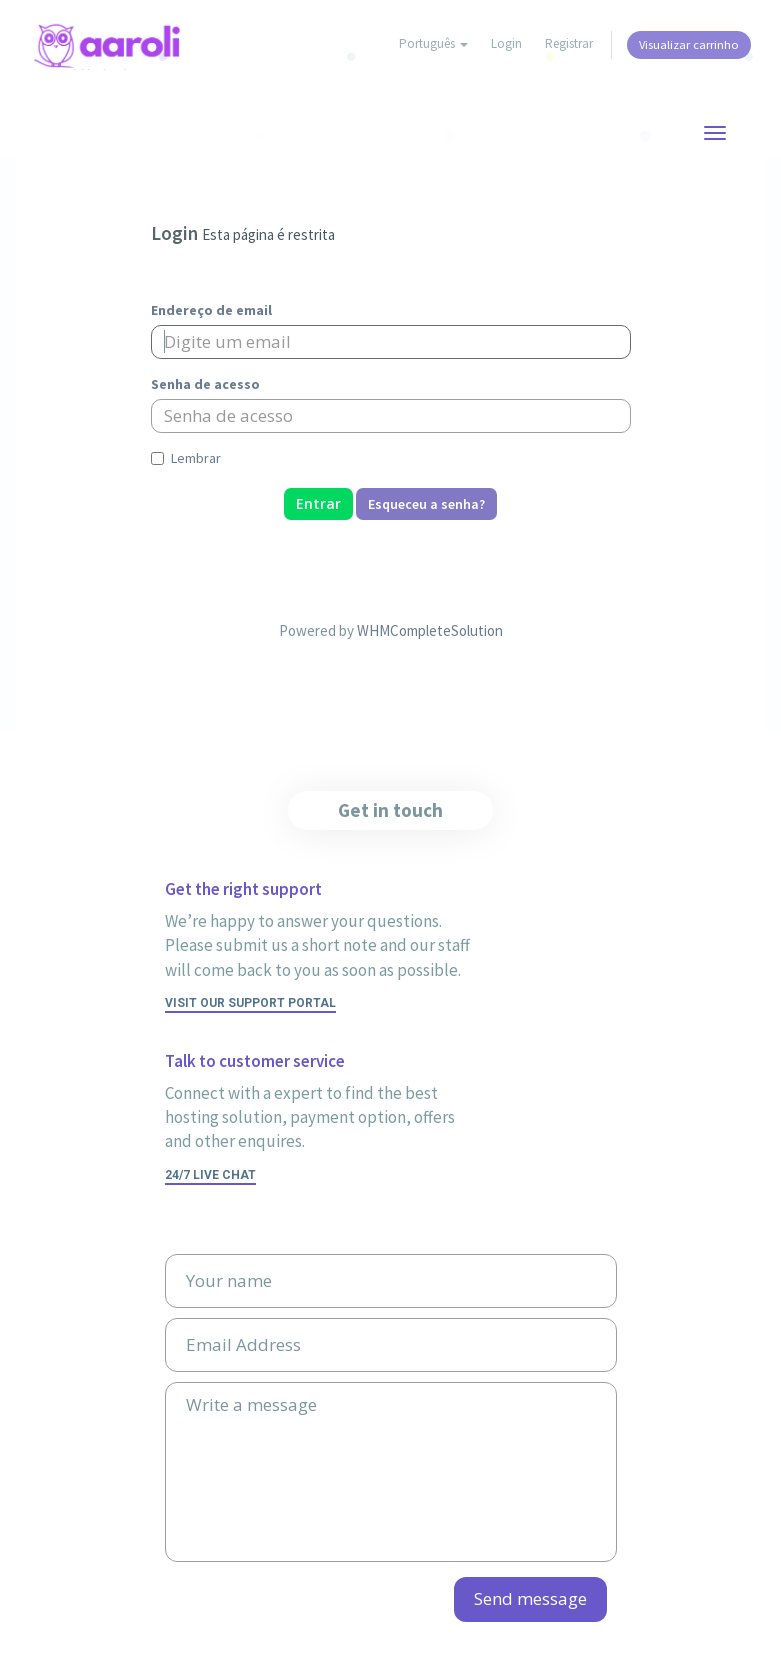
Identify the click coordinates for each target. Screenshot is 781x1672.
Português (433, 43)
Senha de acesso (205, 384)
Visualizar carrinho (689, 44)
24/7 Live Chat (210, 1175)
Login (506, 43)
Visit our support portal (250, 1003)
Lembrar (186, 458)
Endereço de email (211, 310)
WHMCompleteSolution (430, 630)
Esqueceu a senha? (426, 504)
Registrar (569, 43)
